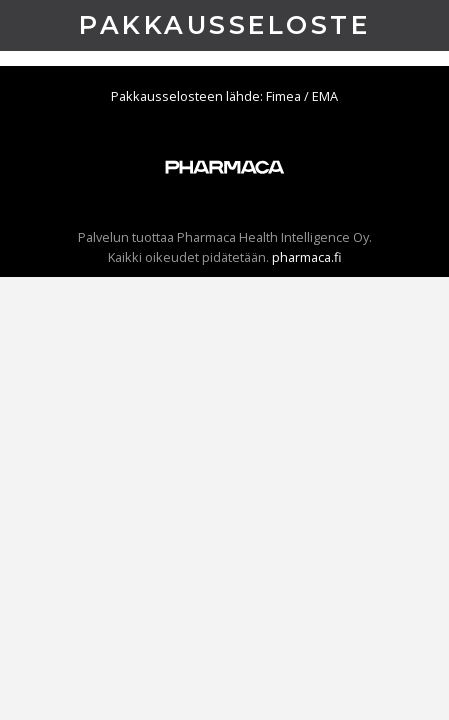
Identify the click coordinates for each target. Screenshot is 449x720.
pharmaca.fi (307, 257)
